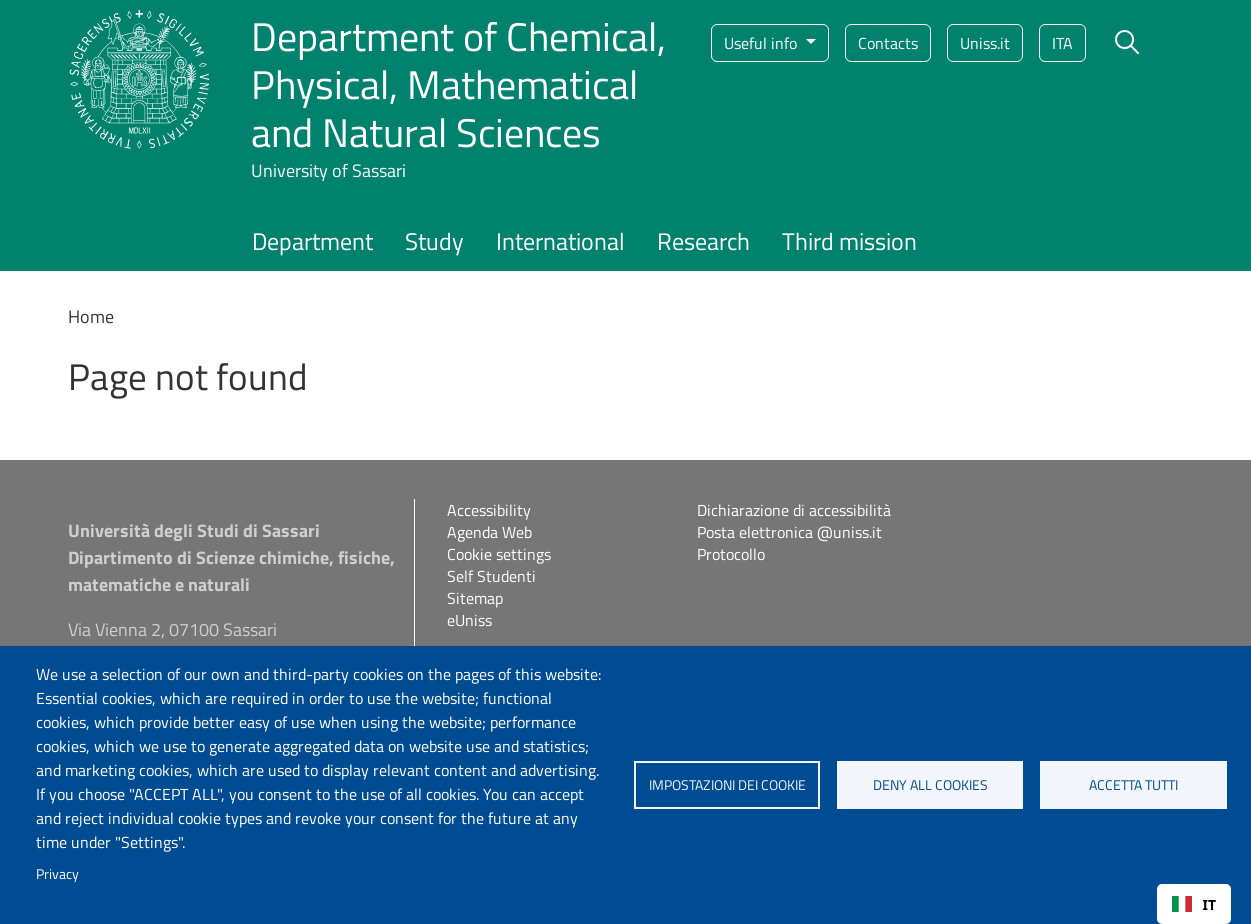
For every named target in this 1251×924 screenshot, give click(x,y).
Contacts (888, 43)
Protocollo (731, 554)
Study (434, 241)
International (560, 241)
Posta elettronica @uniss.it (789, 532)
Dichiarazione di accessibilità (794, 510)
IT (1194, 904)
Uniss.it (985, 43)
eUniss (469, 620)
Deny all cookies (930, 785)
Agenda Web (489, 532)
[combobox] (1194, 904)
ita (1062, 43)
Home (91, 316)
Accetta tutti (1133, 785)
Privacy (57, 874)
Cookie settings (499, 554)
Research (703, 241)
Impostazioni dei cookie (727, 785)
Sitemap (475, 598)
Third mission (849, 241)
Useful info (762, 43)
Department (312, 241)
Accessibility (489, 510)
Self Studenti (491, 576)
